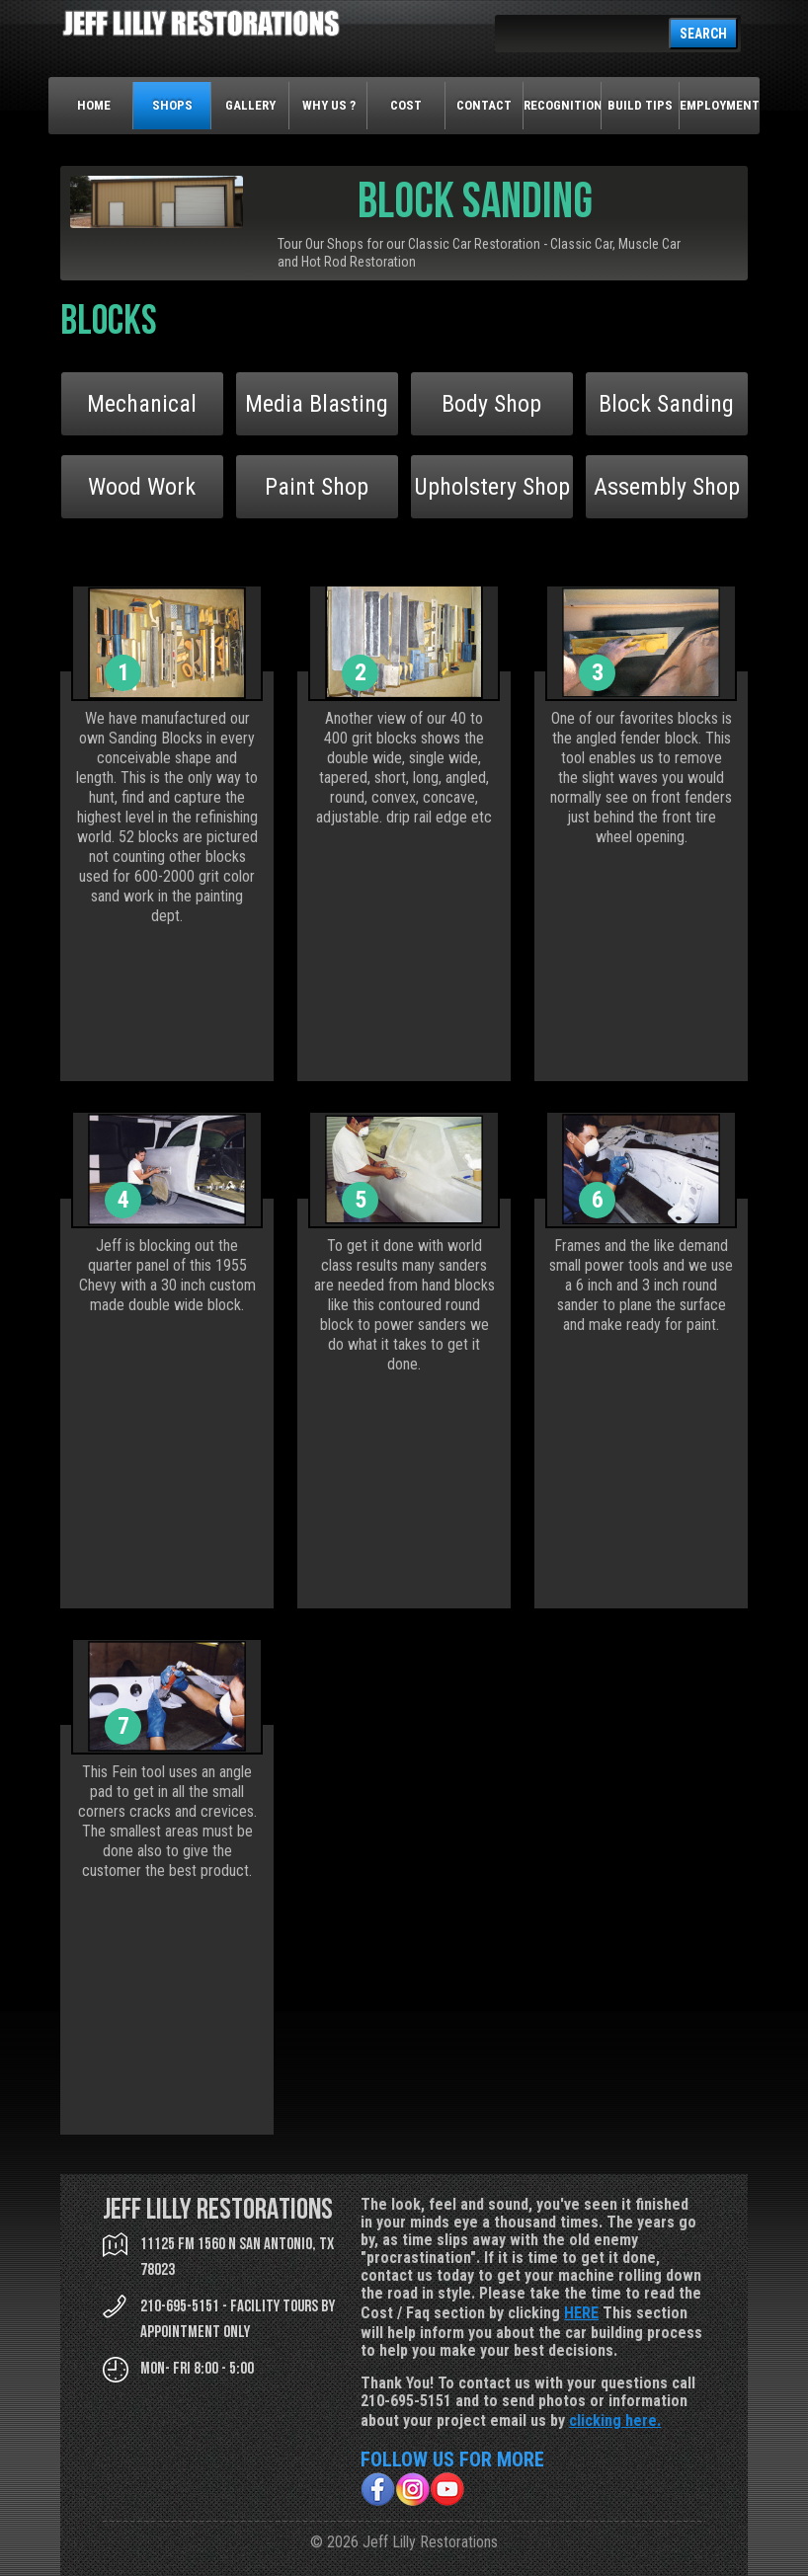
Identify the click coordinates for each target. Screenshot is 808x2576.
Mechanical (142, 404)
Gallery (250, 105)
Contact (484, 105)
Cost (406, 105)
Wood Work (142, 487)
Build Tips (640, 105)
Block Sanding (666, 404)
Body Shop (491, 404)
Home (94, 105)
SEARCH (703, 33)
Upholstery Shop (492, 487)
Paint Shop (316, 487)
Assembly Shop (667, 487)
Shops (172, 105)
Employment (719, 105)
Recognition (563, 105)
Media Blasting (316, 404)
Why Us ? (329, 105)
